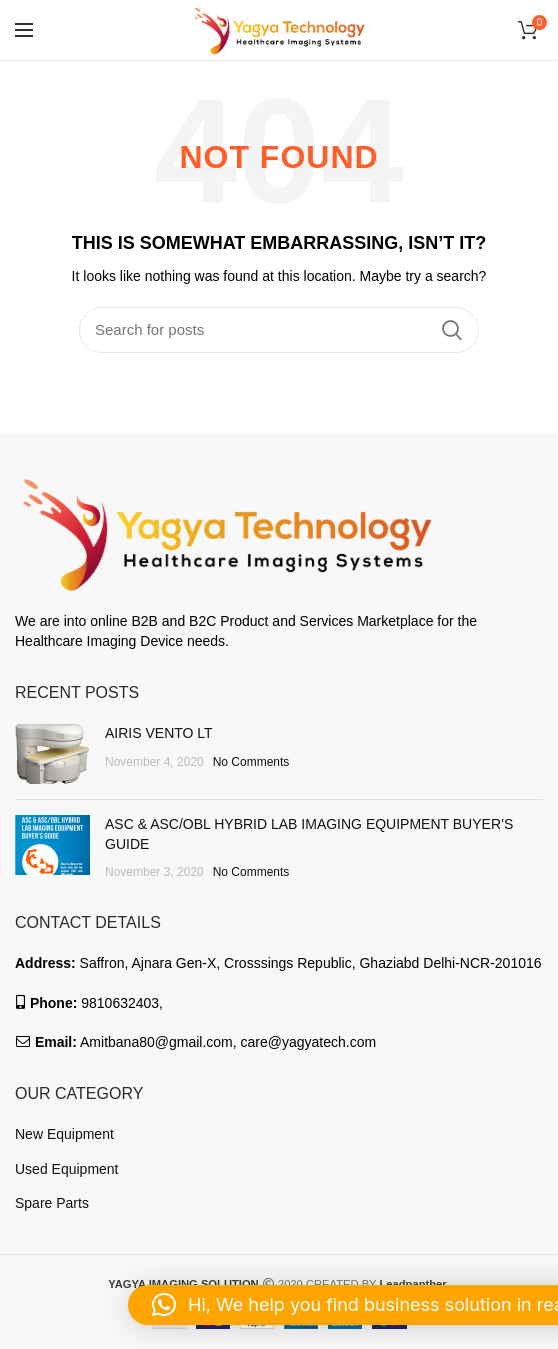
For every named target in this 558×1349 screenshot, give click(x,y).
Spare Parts (52, 1203)
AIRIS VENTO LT (159, 733)
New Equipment (64, 1134)
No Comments (251, 762)
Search (452, 330)
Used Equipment (67, 1169)
